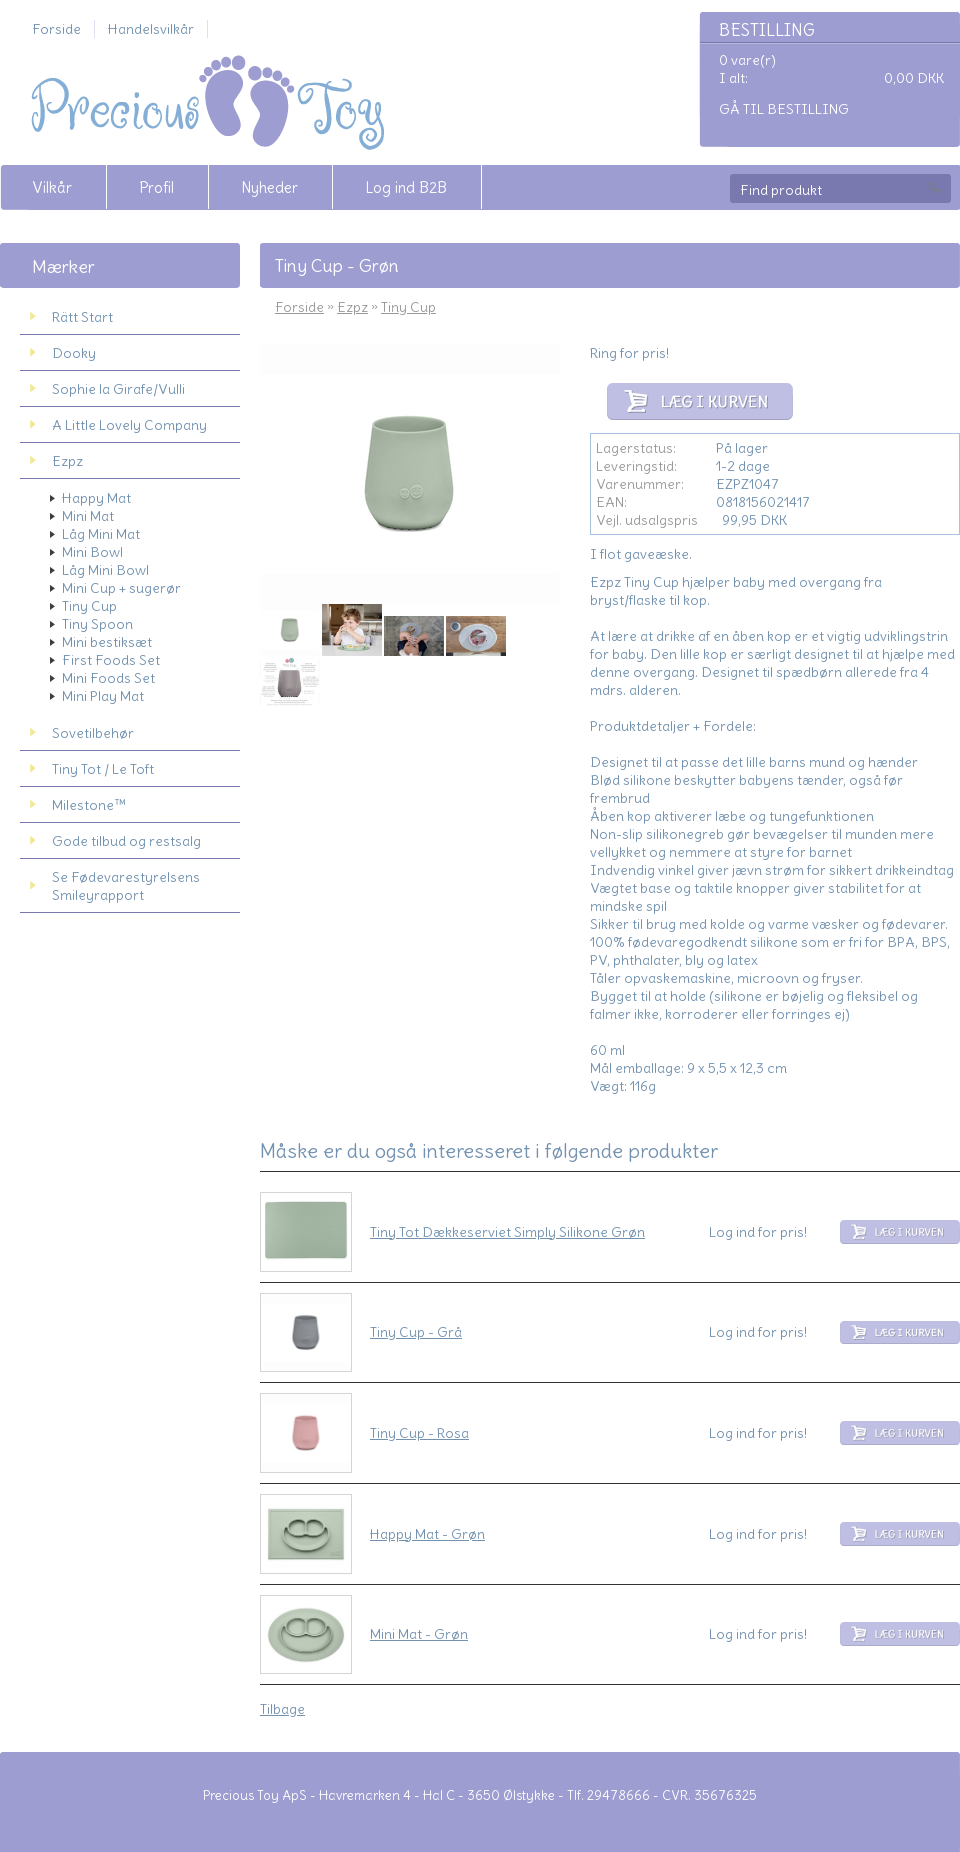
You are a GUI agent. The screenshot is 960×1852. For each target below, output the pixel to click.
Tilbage (282, 1709)
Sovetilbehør (93, 733)
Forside (56, 29)
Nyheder (269, 187)
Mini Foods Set (108, 678)
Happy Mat (96, 498)
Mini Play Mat (103, 696)
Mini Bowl (92, 552)
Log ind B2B (406, 187)
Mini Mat (88, 516)
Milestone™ (89, 805)
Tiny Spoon (97, 624)
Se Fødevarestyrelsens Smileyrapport (126, 886)
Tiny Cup (89, 606)
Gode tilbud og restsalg (126, 841)
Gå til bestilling (784, 109)
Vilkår (52, 187)
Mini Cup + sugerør (121, 588)
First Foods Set (111, 660)
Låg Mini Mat (101, 534)
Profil (156, 187)
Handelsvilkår (151, 29)
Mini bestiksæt (107, 642)
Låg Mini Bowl (105, 570)
